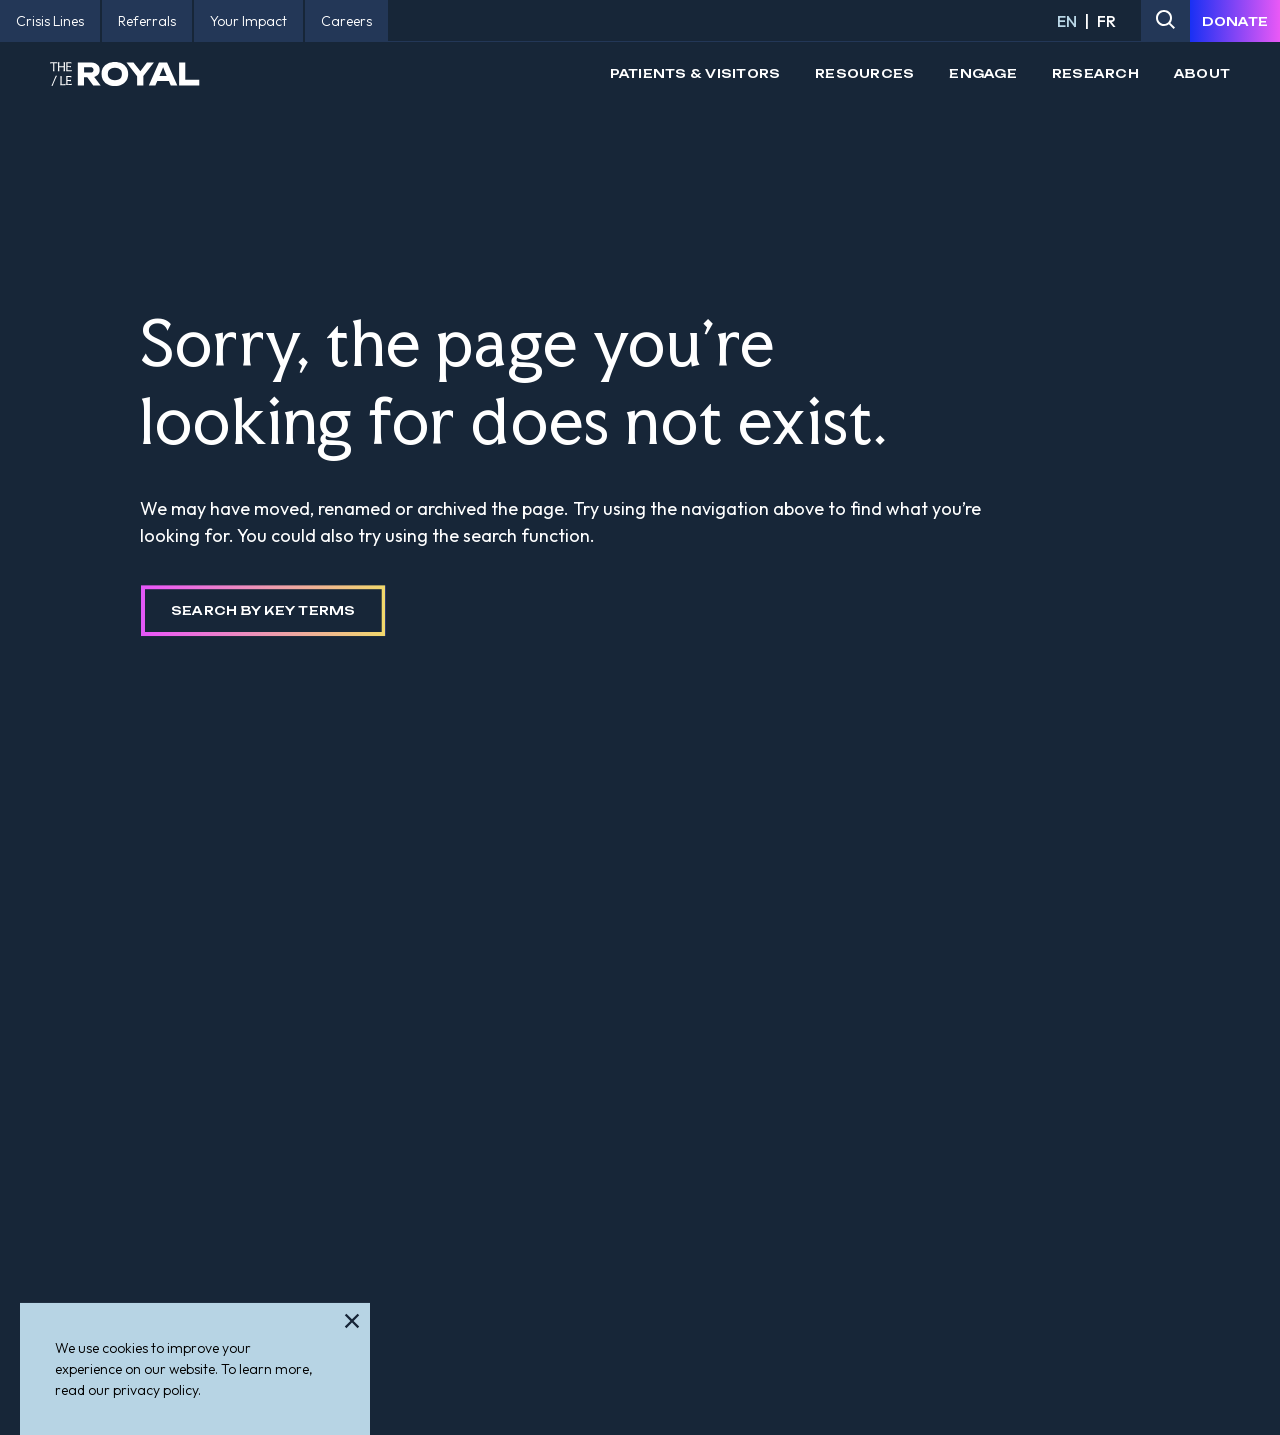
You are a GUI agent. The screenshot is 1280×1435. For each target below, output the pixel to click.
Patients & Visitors (695, 73)
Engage (982, 73)
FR (1106, 21)
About (1202, 73)
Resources (864, 73)
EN (1067, 21)
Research (1095, 73)
